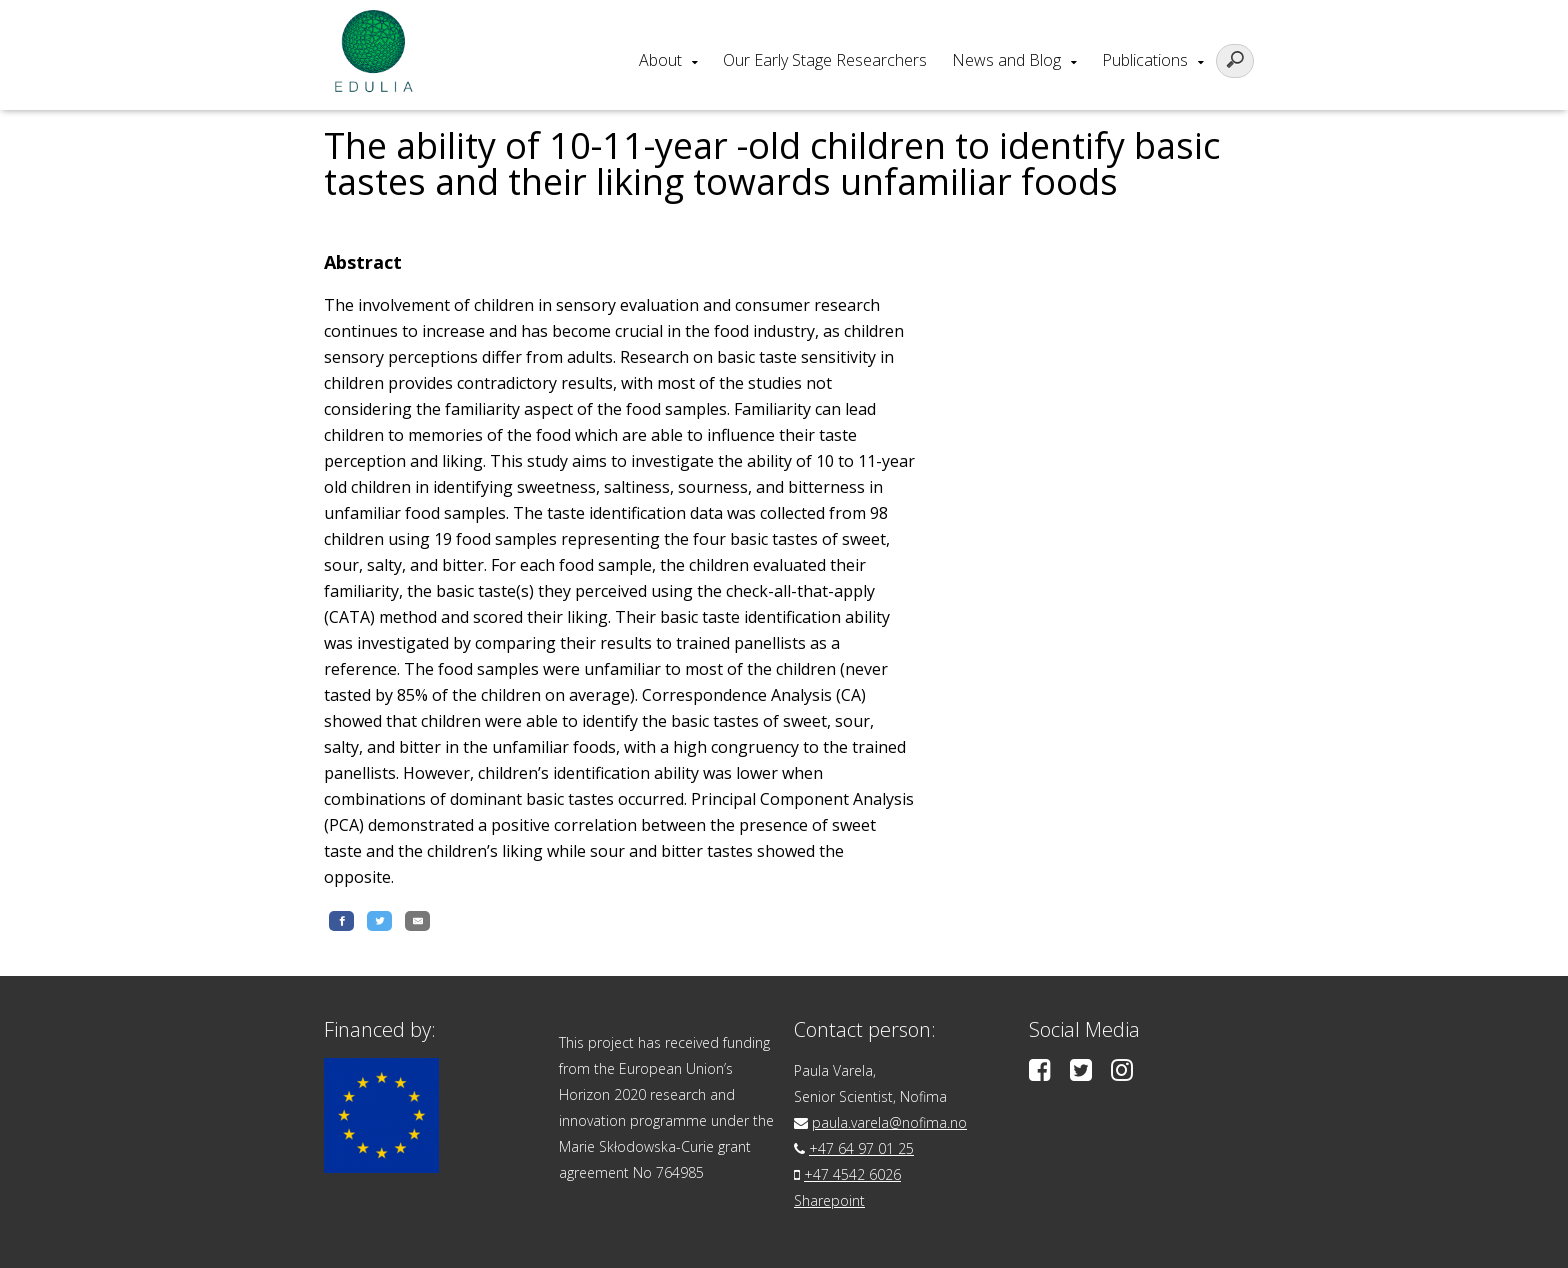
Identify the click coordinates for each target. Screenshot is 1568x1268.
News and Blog (1006, 60)
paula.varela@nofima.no (889, 1122)
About (660, 60)
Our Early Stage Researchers (825, 60)
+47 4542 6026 (852, 1174)
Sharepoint (829, 1200)
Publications (1145, 60)
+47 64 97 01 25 (861, 1148)
